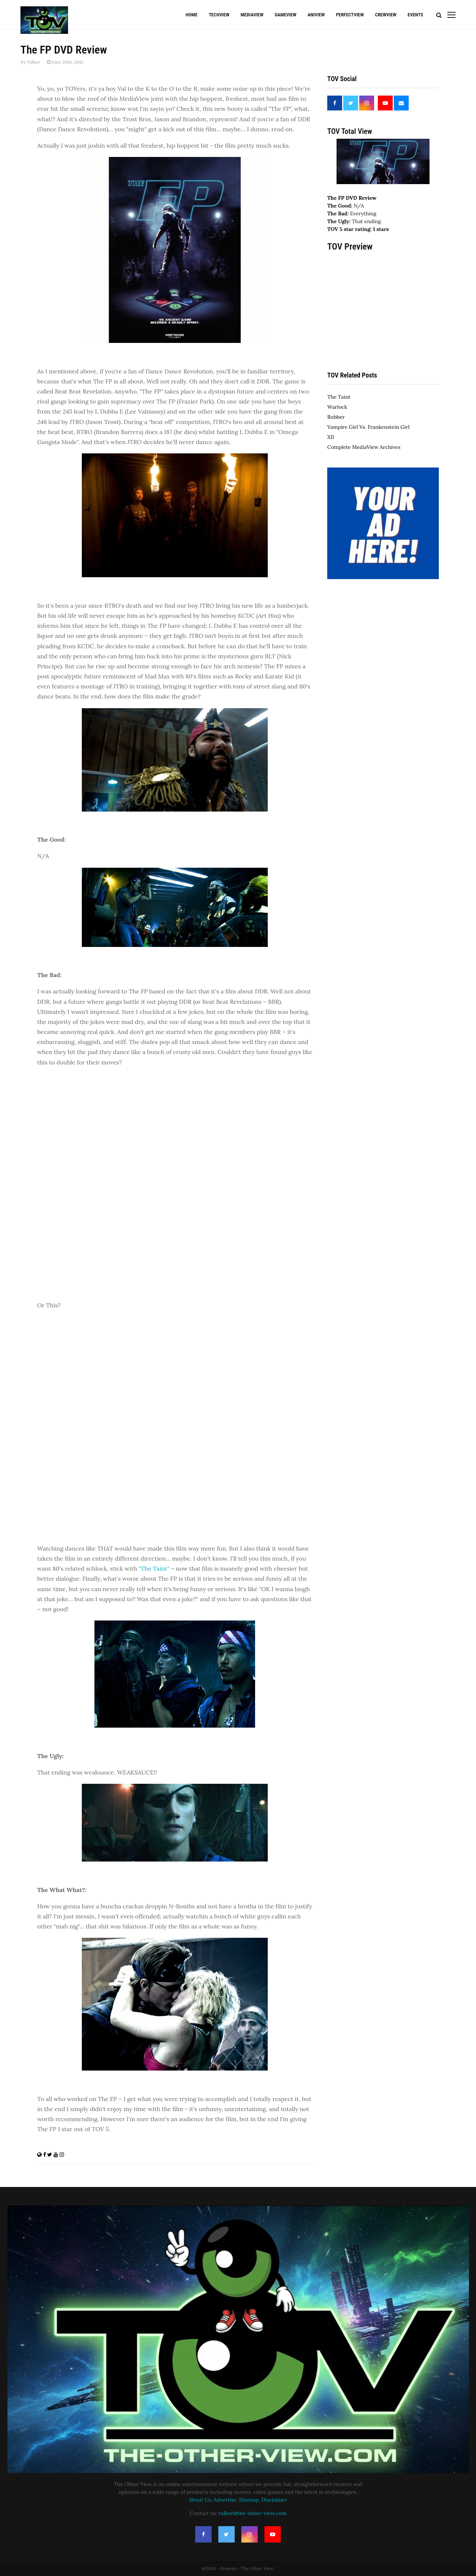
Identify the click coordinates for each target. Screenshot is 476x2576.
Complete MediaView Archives (364, 447)
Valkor (33, 62)
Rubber (336, 417)
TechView (219, 14)
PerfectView (350, 14)
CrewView (385, 14)
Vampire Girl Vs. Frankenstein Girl (368, 427)
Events (415, 14)
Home (191, 14)
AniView (316, 14)
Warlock (337, 407)
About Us (200, 2499)
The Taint (338, 397)
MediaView (252, 14)
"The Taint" (154, 1568)
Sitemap (249, 2499)
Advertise (224, 2499)
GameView (285, 14)
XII (330, 437)
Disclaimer (274, 2499)
